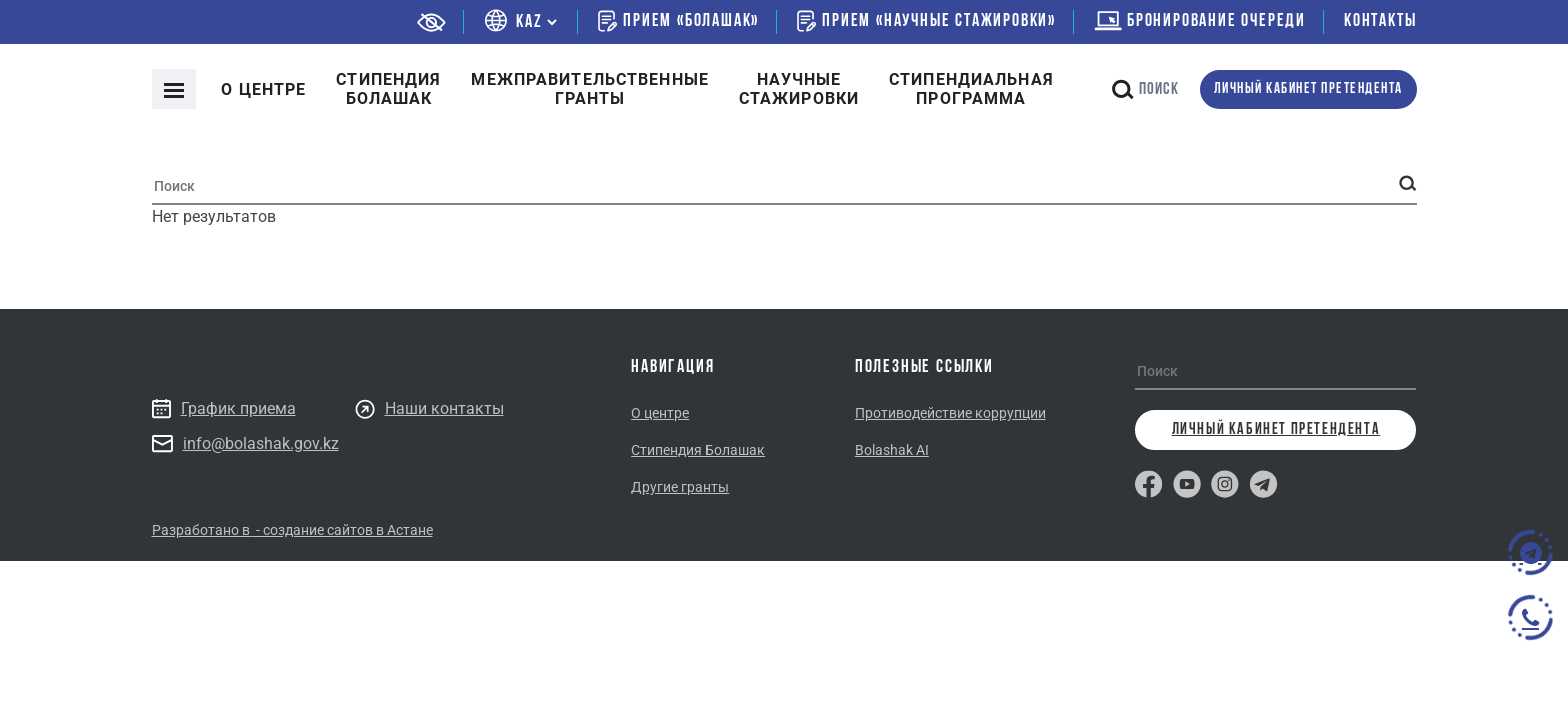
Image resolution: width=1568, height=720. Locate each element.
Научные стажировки (799, 89)
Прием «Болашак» (678, 21)
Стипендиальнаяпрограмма (971, 89)
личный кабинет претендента (1308, 89)
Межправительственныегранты (589, 89)
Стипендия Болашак (698, 450)
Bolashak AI (892, 450)
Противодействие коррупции (950, 413)
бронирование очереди (1200, 21)
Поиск (1146, 89)
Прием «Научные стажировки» (926, 21)
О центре (263, 89)
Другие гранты (680, 487)
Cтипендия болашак (388, 89)
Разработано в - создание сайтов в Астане (292, 530)
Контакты (1380, 21)
